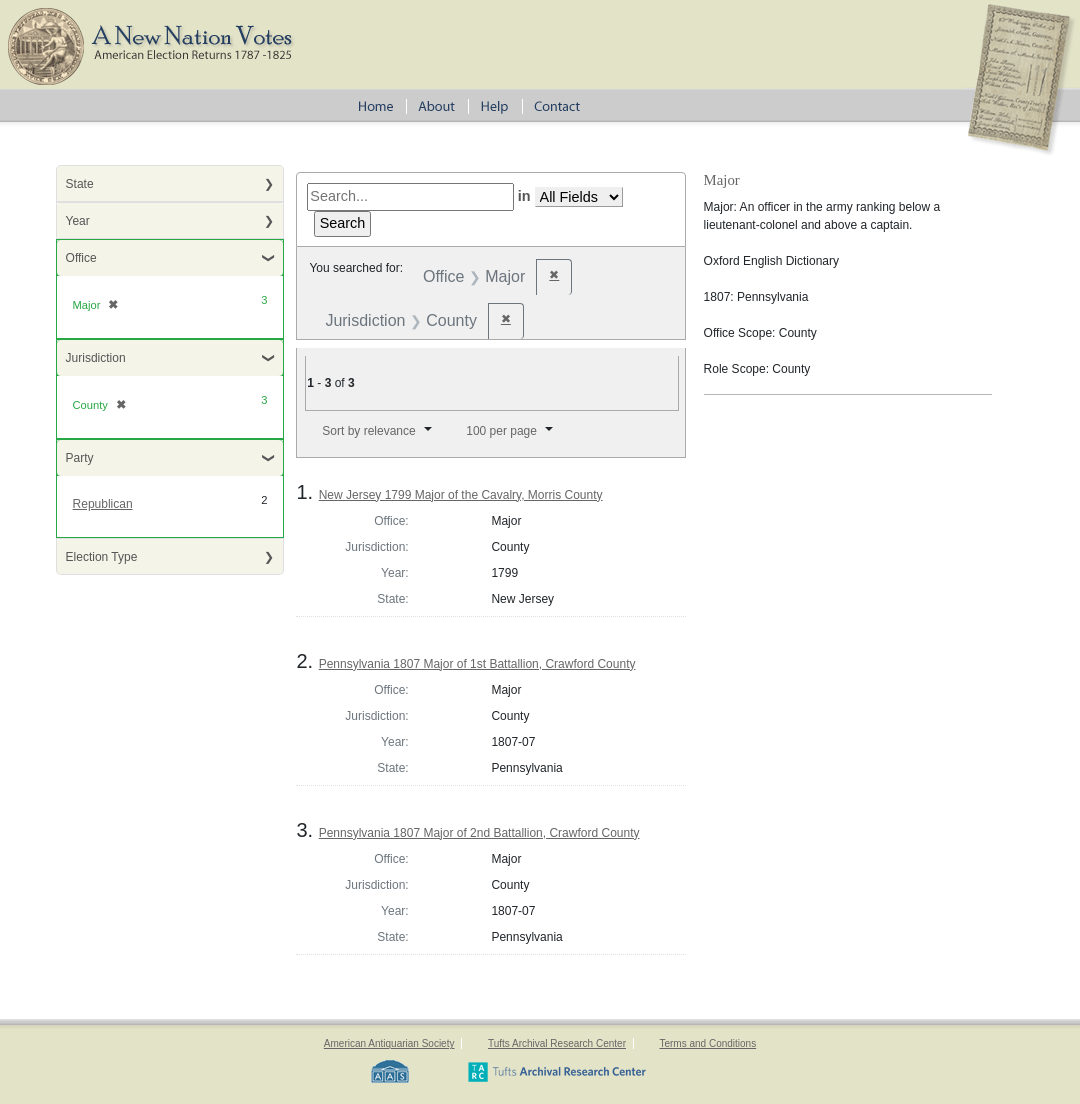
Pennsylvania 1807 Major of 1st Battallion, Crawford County (477, 664)
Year (78, 221)
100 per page (501, 431)
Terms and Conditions (707, 1043)
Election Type (102, 557)
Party (80, 458)
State (80, 184)
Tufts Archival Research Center (557, 1043)
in (524, 196)
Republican (103, 504)
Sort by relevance (368, 431)
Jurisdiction (96, 358)
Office (81, 258)
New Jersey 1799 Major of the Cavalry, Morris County (461, 495)
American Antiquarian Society (389, 1043)
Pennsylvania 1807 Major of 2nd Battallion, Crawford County (479, 833)
